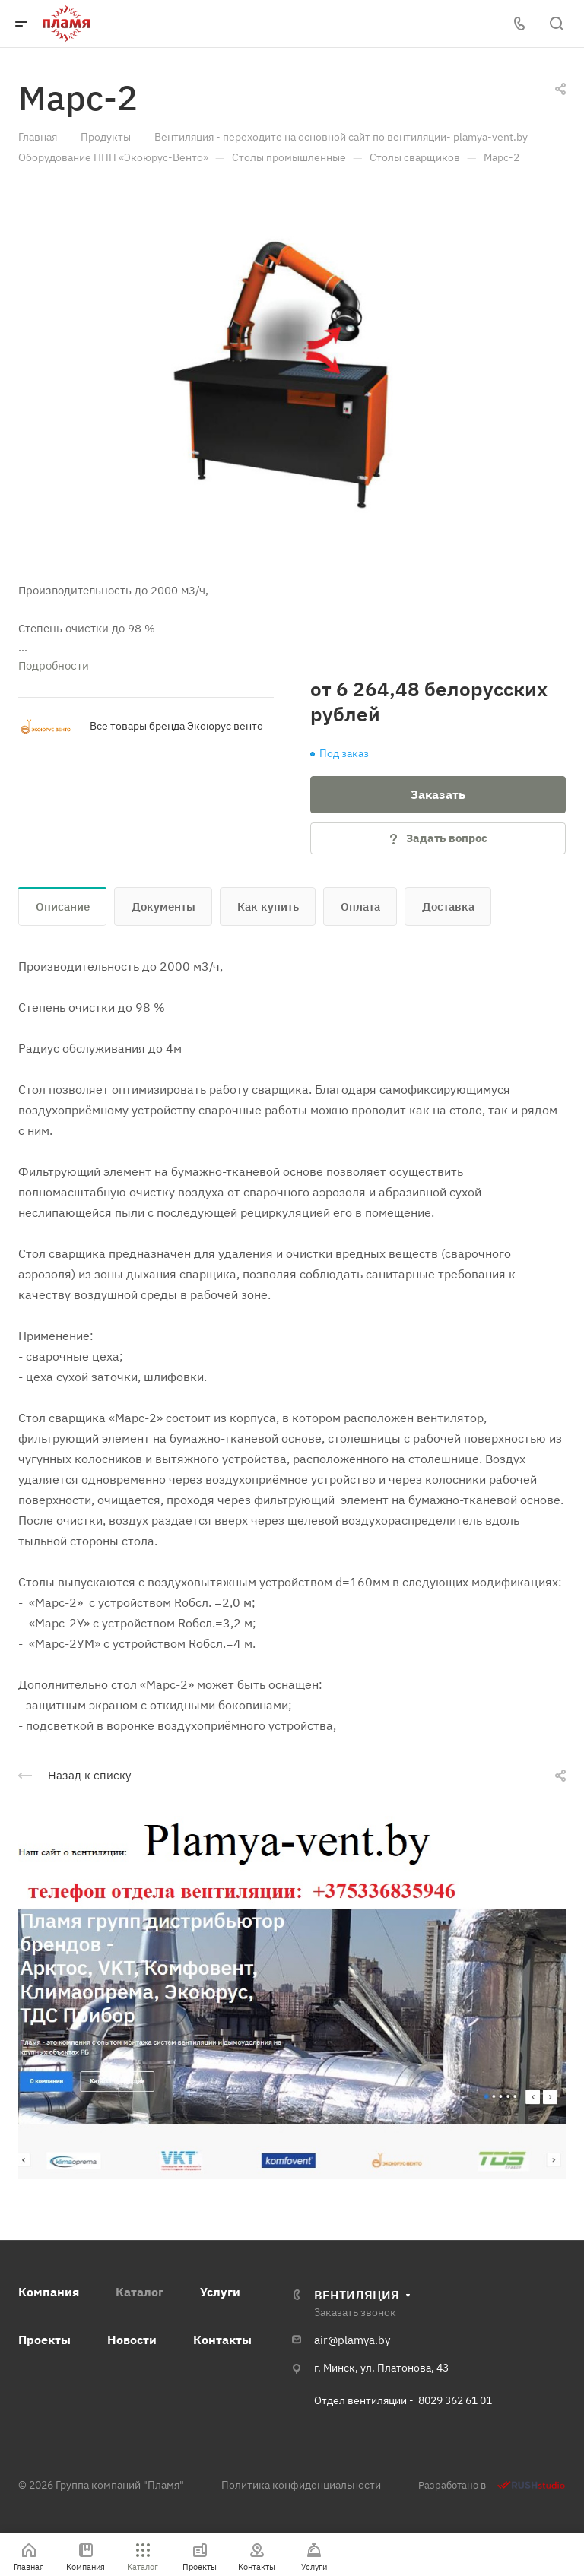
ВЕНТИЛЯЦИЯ (356, 2294)
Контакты (222, 2339)
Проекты (44, 2339)
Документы (163, 906)
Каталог (139, 2291)
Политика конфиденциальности (301, 2485)
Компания (48, 2291)
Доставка (448, 906)
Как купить (268, 906)
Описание (63, 906)
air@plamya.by (352, 2340)
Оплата (360, 906)
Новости (132, 2339)
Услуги (220, 2291)
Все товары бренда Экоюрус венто (176, 726)
